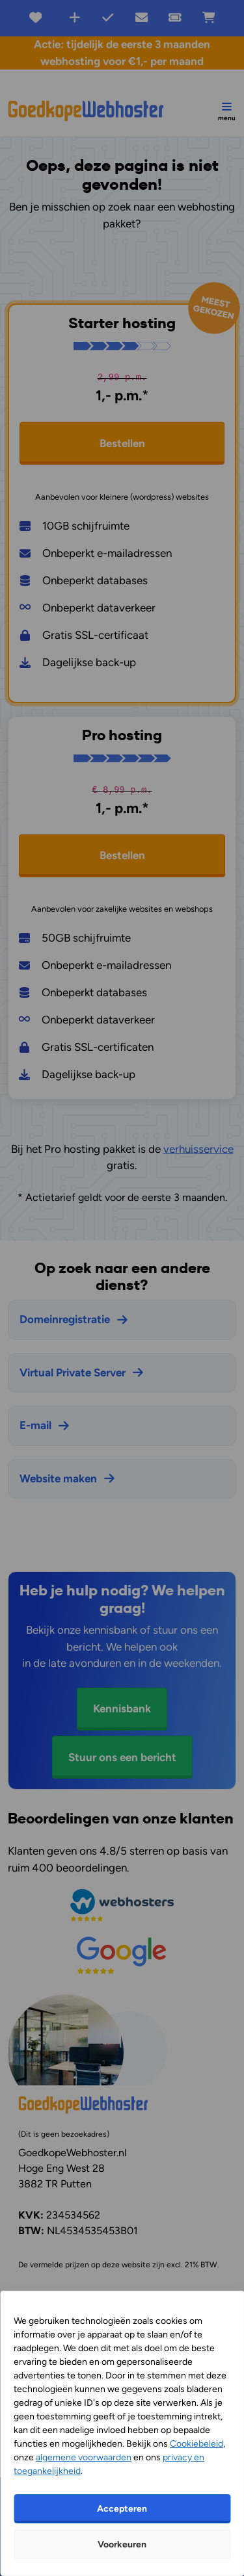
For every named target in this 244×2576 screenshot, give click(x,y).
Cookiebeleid (196, 2443)
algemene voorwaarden (83, 2457)
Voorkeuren (122, 2544)
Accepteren (122, 2508)
